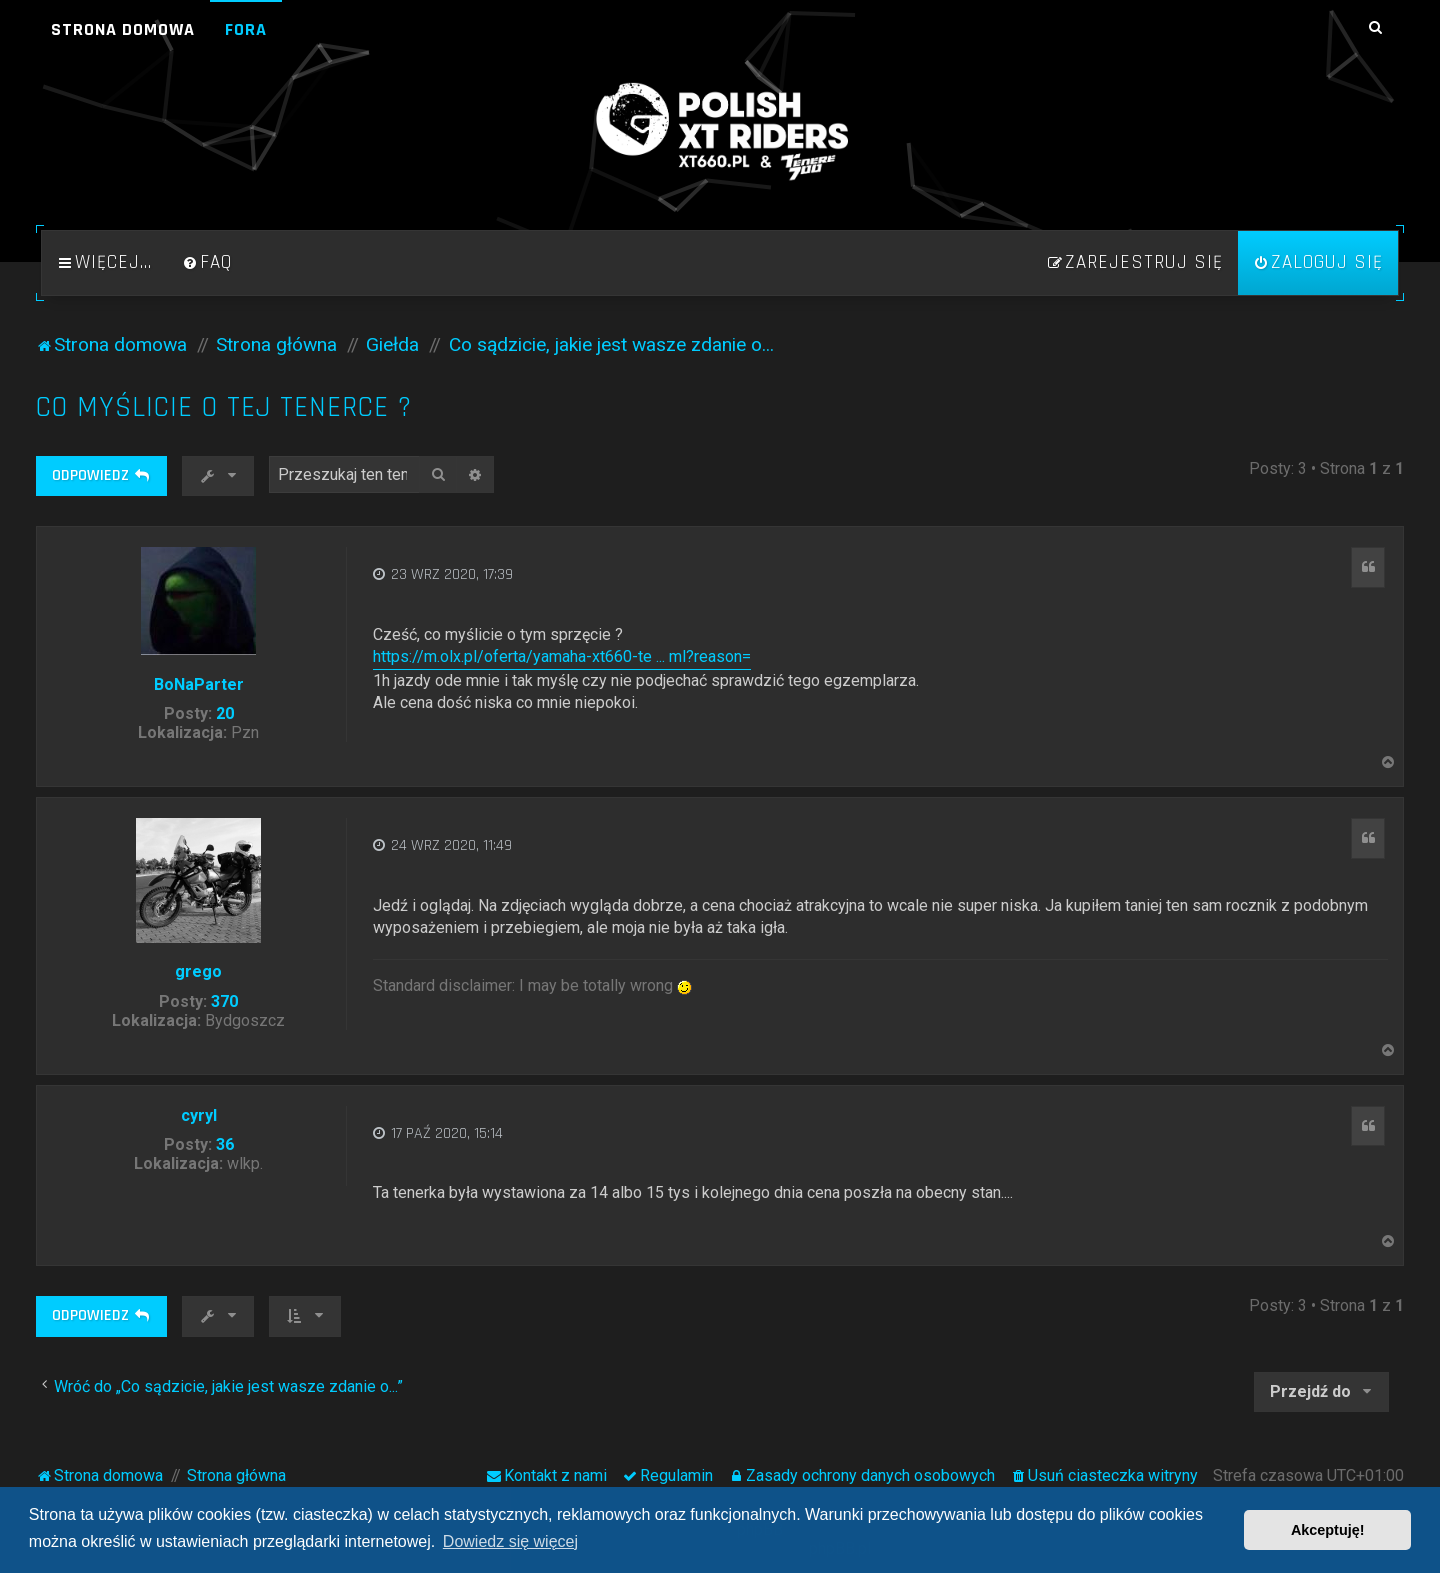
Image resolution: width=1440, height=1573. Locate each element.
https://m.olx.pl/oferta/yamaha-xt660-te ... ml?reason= (562, 656)
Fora (246, 29)
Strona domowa (123, 29)
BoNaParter (199, 684)
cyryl (199, 1115)
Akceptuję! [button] (1328, 1530)
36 (225, 1144)
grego (198, 971)
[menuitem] (207, 263)
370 (224, 1001)
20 (225, 713)
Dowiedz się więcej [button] (510, 1541)
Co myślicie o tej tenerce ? (224, 407)
